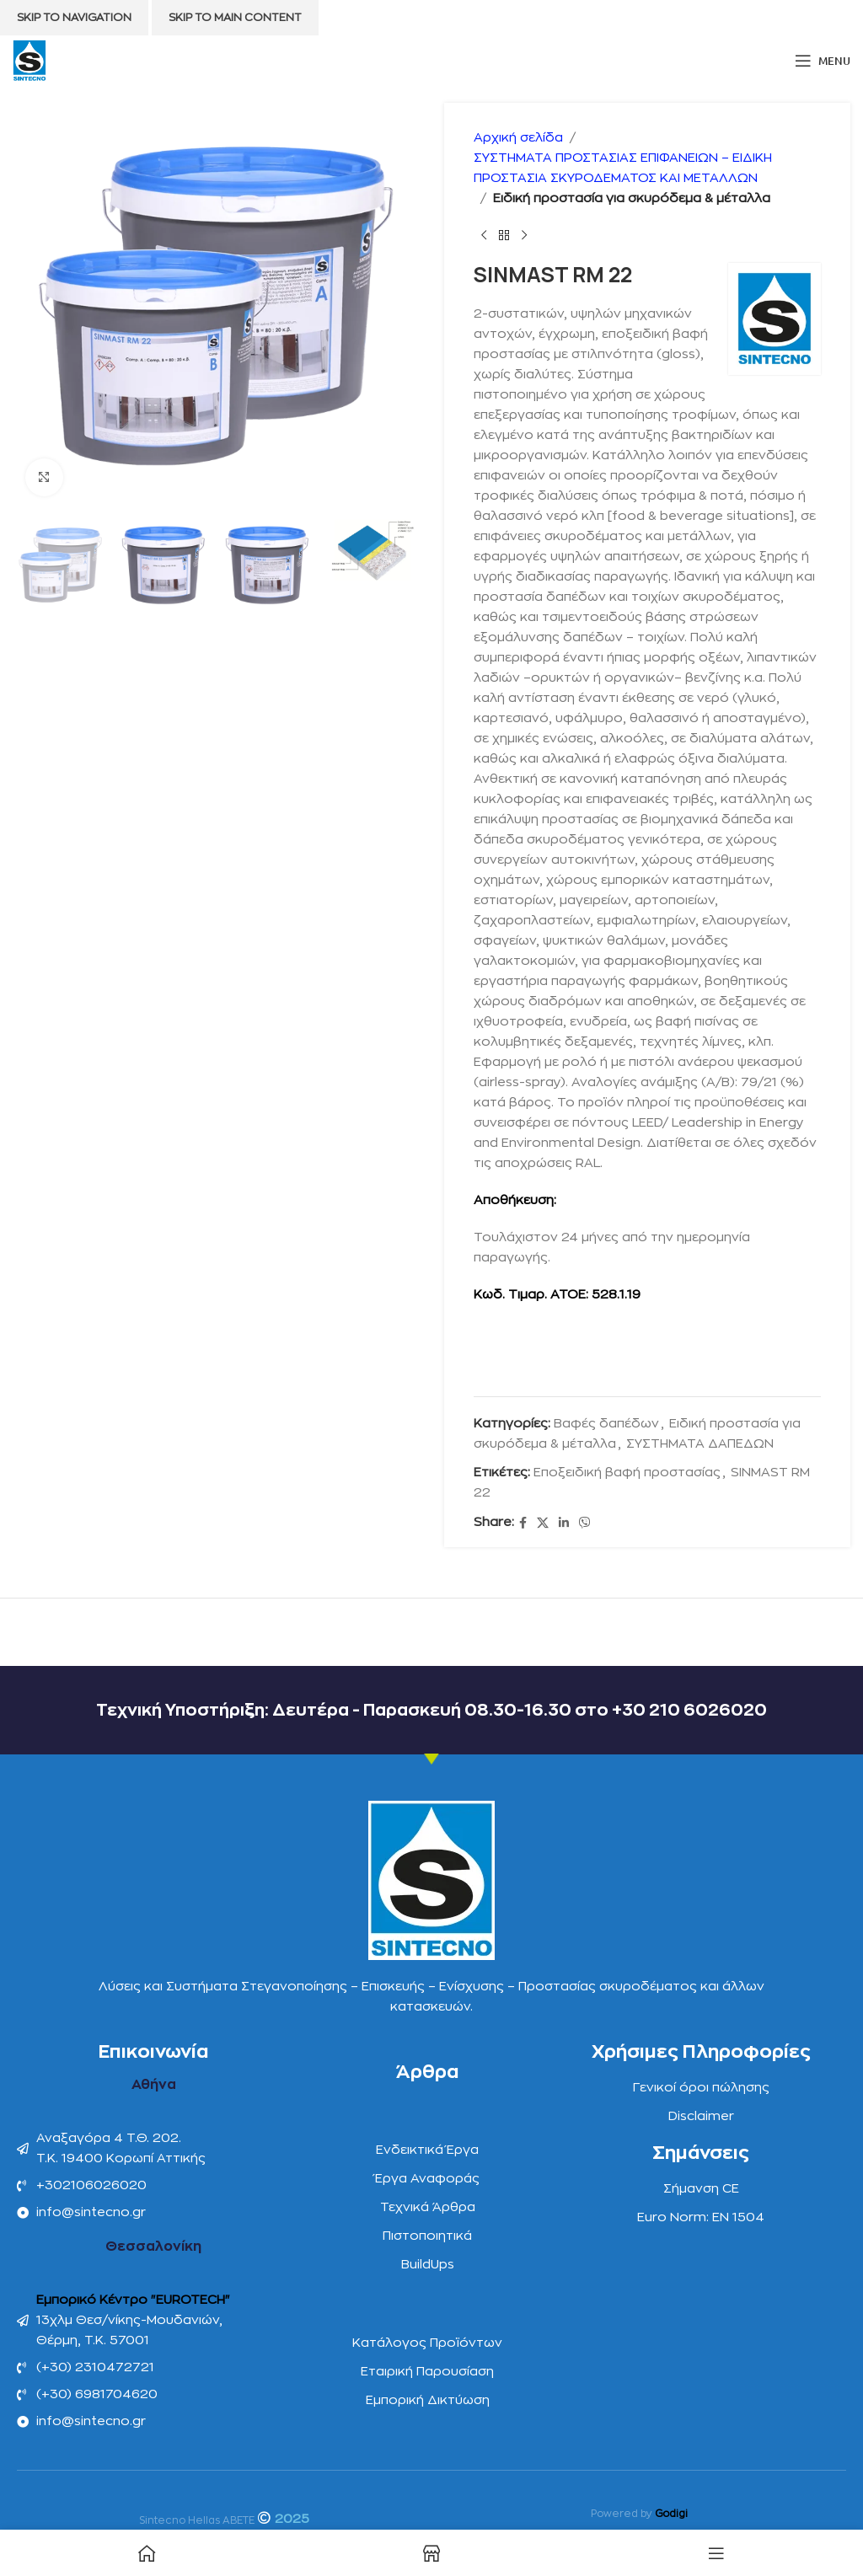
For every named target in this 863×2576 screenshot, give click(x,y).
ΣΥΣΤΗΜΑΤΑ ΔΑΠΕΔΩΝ (700, 1444)
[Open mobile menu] (822, 61)
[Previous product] (484, 236)
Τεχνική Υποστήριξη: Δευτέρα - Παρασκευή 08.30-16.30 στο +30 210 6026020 (431, 1710)
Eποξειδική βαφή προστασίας (627, 1472)
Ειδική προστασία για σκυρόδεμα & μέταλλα (631, 198)
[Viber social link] (585, 1523)
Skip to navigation (74, 17)
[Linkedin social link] (564, 1523)
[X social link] (543, 1523)
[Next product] (524, 236)
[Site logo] (29, 60)
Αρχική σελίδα (518, 137)
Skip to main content (235, 17)
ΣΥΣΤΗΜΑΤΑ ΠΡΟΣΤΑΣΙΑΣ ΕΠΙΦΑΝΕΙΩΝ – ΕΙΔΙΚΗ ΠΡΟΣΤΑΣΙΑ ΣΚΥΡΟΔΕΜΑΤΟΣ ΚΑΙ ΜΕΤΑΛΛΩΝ (623, 168)
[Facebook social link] (523, 1523)
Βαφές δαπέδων (606, 1423)
